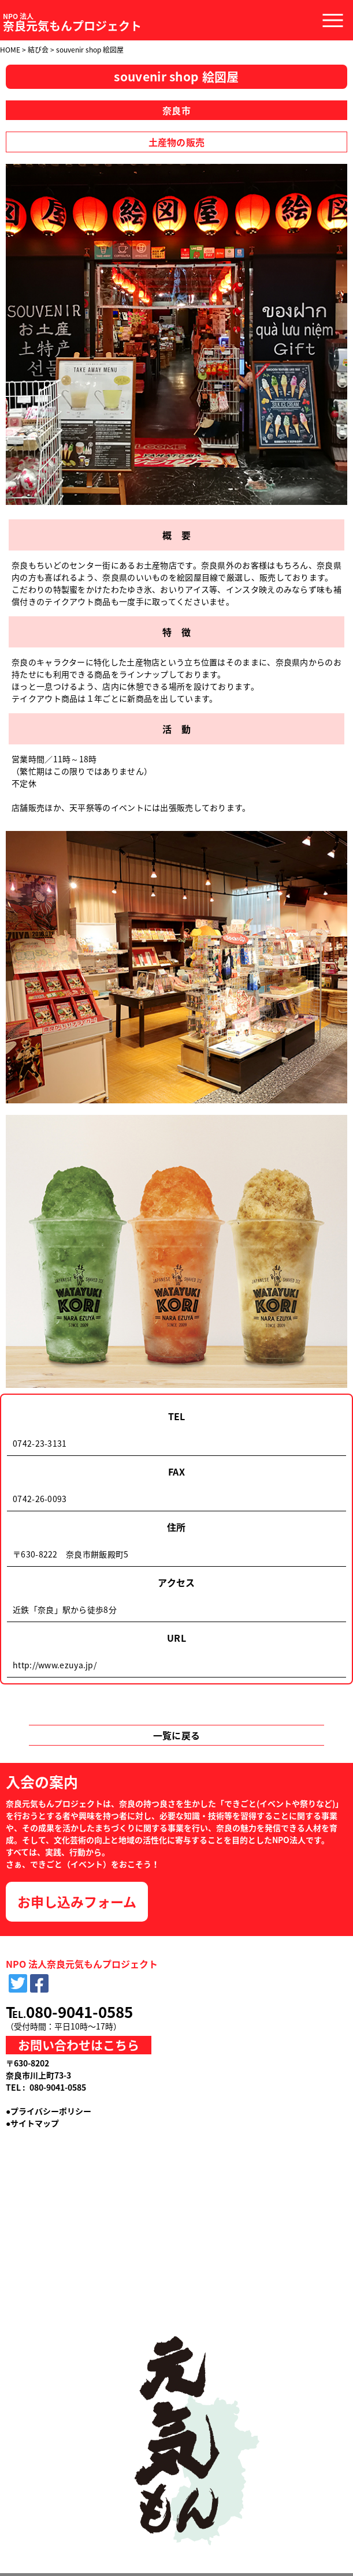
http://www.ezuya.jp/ (54, 1665)
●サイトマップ (32, 2123)
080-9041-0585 (79, 2012)
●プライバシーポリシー (48, 2111)
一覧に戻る (176, 1735)
